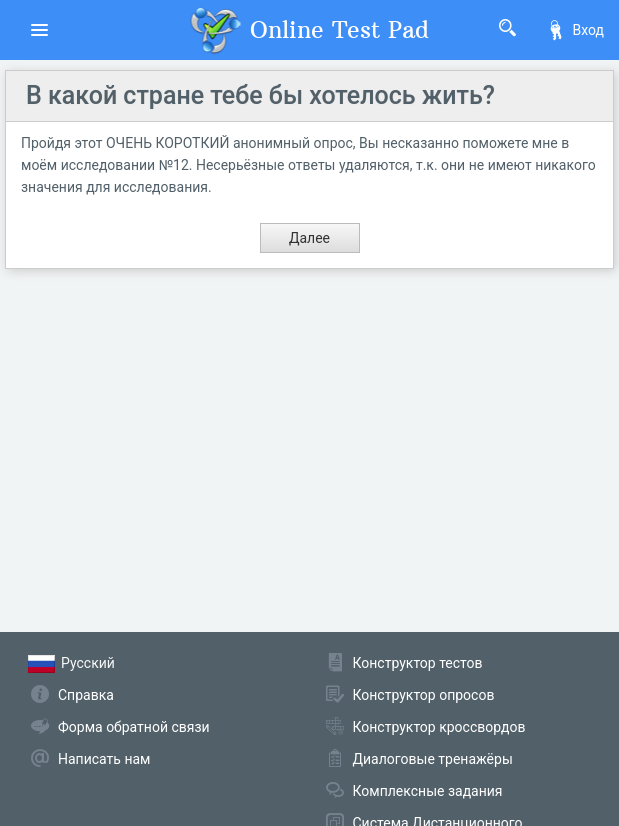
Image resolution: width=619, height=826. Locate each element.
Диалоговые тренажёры (433, 759)
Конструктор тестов (418, 663)
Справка (86, 695)
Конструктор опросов (424, 695)
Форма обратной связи (134, 727)
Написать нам (104, 759)
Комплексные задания (428, 791)
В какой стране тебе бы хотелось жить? (260, 95)
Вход (575, 30)
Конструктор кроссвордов (439, 727)
